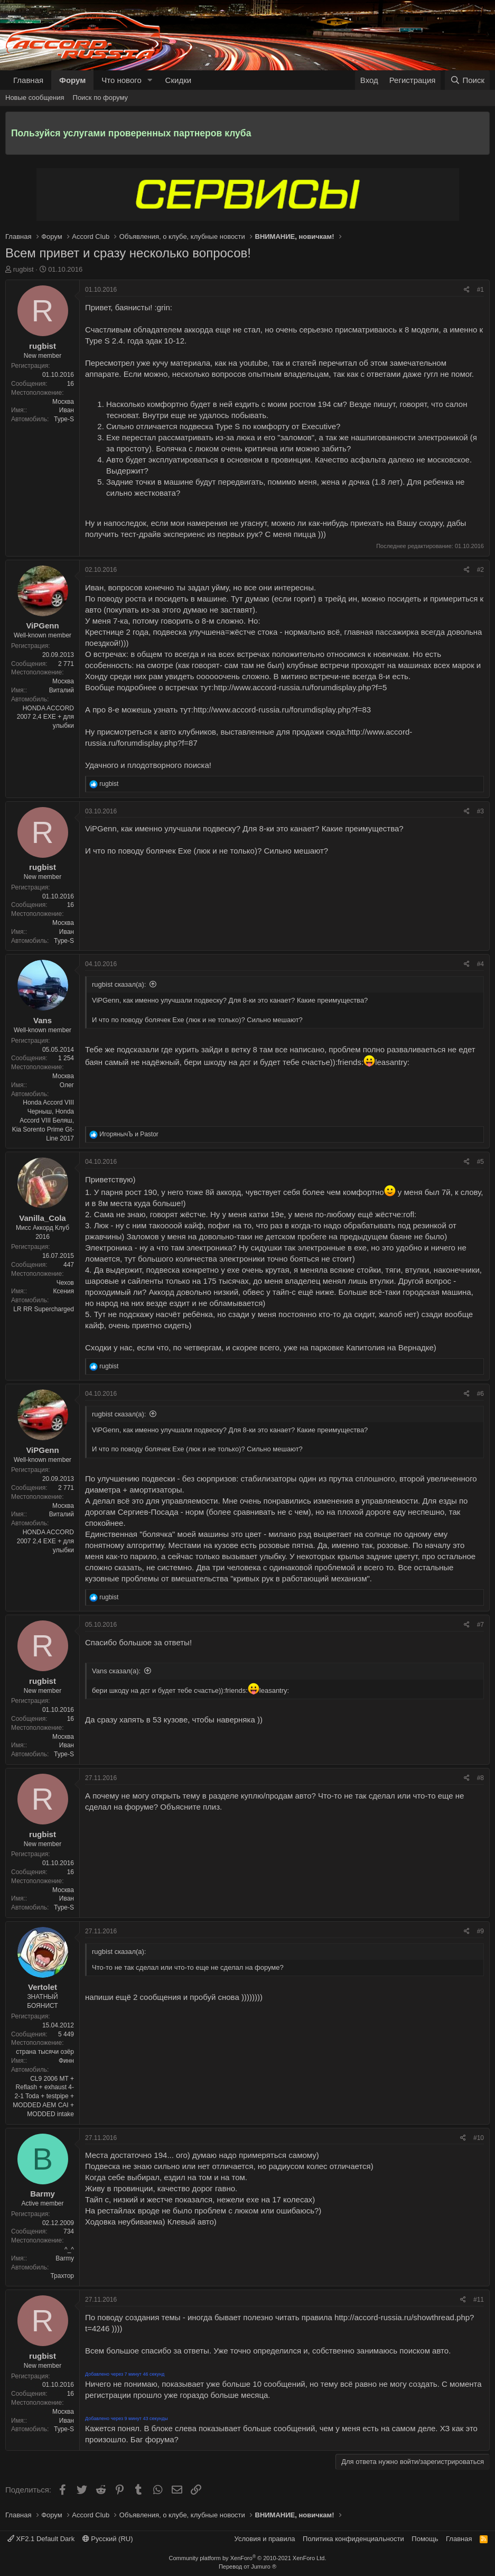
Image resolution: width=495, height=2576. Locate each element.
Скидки (178, 80)
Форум (72, 80)
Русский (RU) (107, 2539)
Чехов (65, 1282)
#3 (480, 811)
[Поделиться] (466, 290)
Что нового (121, 80)
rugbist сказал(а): (119, 984)
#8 (480, 1778)
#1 (480, 289)
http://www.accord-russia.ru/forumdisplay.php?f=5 (300, 687)
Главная (28, 80)
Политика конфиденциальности (353, 2539)
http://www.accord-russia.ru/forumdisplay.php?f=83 (282, 709)
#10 (478, 2138)
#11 (478, 2299)
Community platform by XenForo (247, 2558)
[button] (150, 80)
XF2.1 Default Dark (40, 2539)
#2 (480, 569)
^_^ (69, 2249)
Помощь (425, 2539)
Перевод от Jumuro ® (247, 2566)
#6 (480, 1393)
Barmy (42, 2193)
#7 (480, 1624)
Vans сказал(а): (116, 1671)
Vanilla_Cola (42, 1217)
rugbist (23, 269)
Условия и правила (265, 2539)
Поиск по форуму (100, 97)
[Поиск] (467, 80)
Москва (63, 401)
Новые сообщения (34, 97)
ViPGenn (42, 625)
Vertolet (42, 1986)
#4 (480, 964)
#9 (480, 1931)
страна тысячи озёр (45, 2051)
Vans (42, 1020)
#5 (480, 1161)
